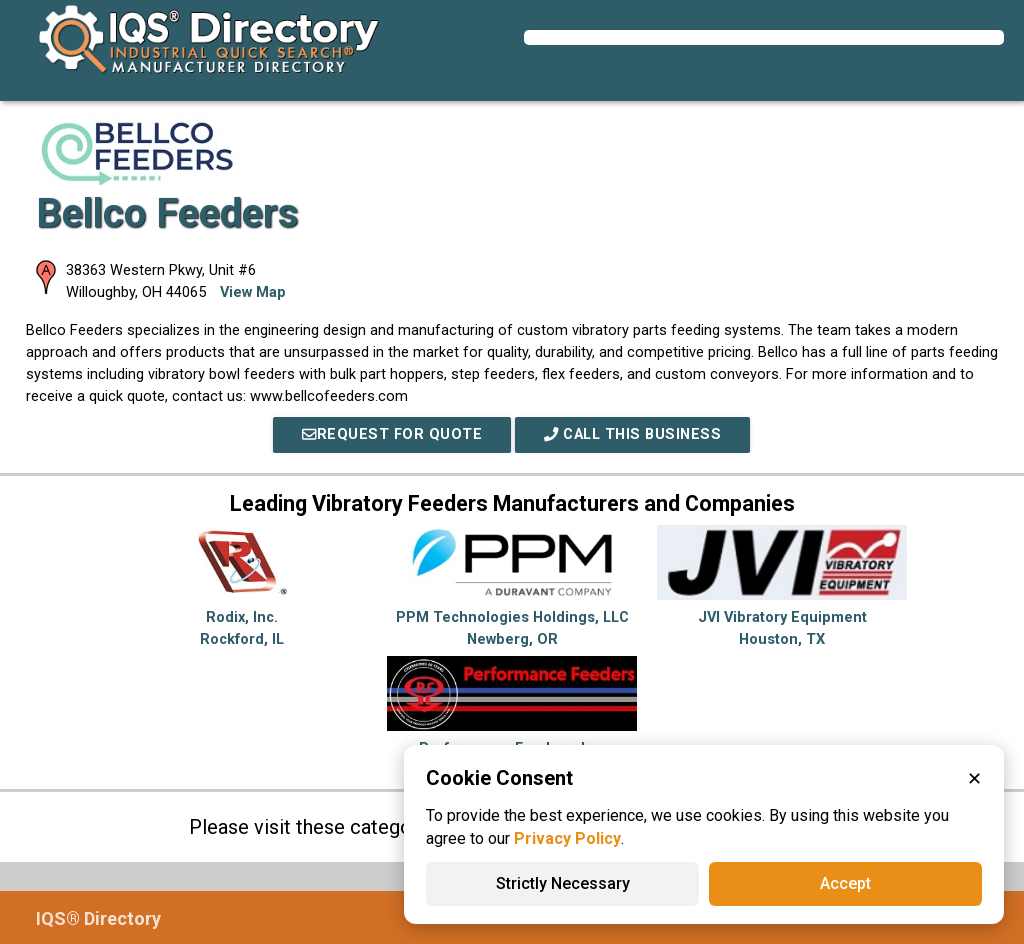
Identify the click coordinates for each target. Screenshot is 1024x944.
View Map (253, 292)
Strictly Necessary (563, 883)
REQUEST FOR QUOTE (392, 434)
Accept (845, 883)
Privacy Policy (567, 838)
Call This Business (632, 434)
